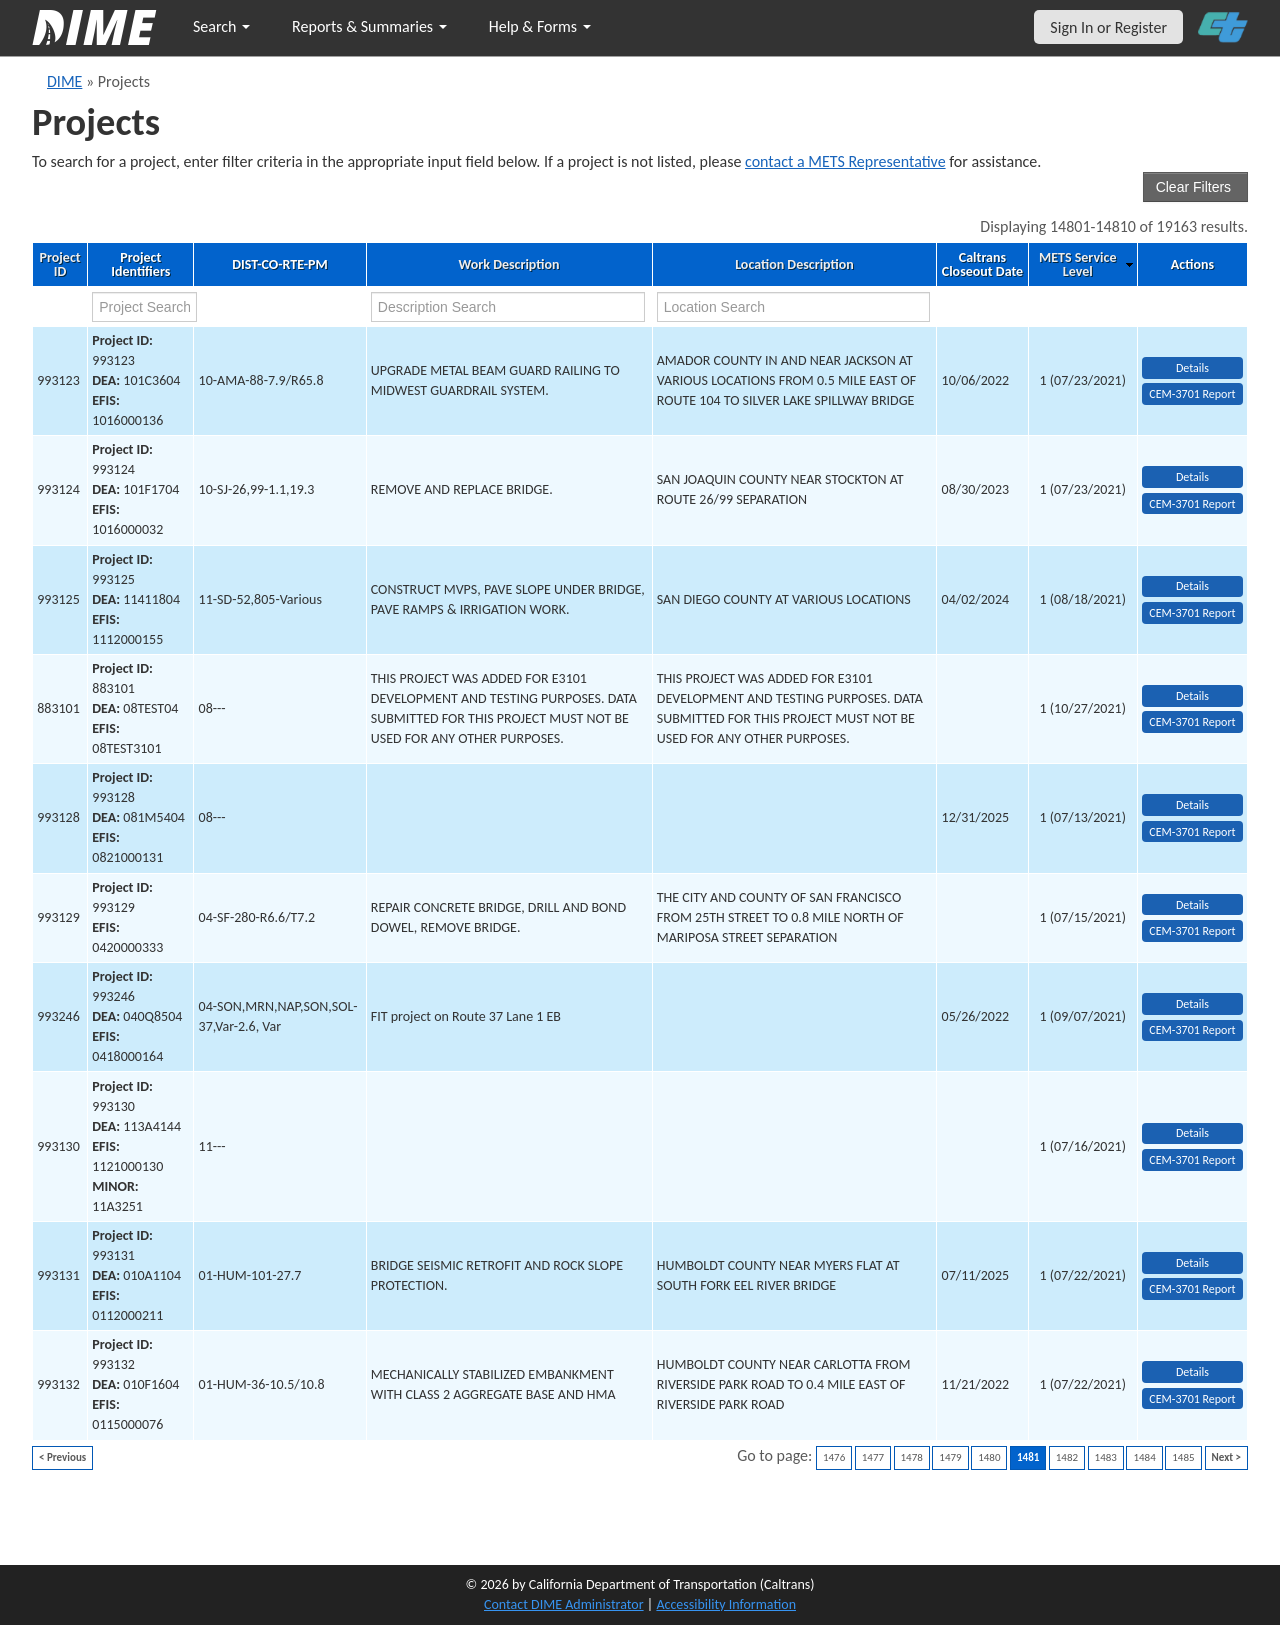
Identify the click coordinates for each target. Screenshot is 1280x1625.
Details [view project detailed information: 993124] (1192, 477)
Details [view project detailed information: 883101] (1192, 696)
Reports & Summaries (369, 26)
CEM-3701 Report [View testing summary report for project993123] (1192, 394)
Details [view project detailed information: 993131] (1192, 1263)
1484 (1144, 1457)
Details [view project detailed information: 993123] (1192, 368)
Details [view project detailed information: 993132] (1192, 1372)
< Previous (62, 1457)
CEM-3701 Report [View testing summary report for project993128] (1192, 832)
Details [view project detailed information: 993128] (1192, 805)
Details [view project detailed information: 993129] (1192, 905)
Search (221, 26)
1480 (989, 1457)
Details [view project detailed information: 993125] (1192, 586)
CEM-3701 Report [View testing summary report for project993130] (1192, 1160)
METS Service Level (1077, 265)
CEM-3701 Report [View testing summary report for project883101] (1192, 722)
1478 (912, 1457)
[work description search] (508, 307)
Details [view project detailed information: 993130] (1192, 1133)
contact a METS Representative (845, 161)
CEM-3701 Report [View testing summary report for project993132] (1192, 1399)
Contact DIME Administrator (564, 1604)
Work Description (509, 265)
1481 (1028, 1457)
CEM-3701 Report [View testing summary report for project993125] (1192, 613)
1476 (834, 1457)
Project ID (59, 265)
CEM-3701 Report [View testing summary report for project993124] (1192, 504)
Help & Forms (540, 26)
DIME (64, 81)
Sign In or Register (1108, 27)
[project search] (144, 307)
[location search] (793, 307)
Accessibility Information (726, 1604)
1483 (1106, 1457)
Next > (1226, 1457)
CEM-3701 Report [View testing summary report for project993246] (1192, 1030)
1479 (950, 1457)
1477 (873, 1457)
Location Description (794, 265)
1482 (1067, 1457)
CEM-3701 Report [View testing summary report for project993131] (1192, 1289)
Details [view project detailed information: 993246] (1192, 1004)
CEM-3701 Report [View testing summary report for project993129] (1192, 931)
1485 (1183, 1457)
